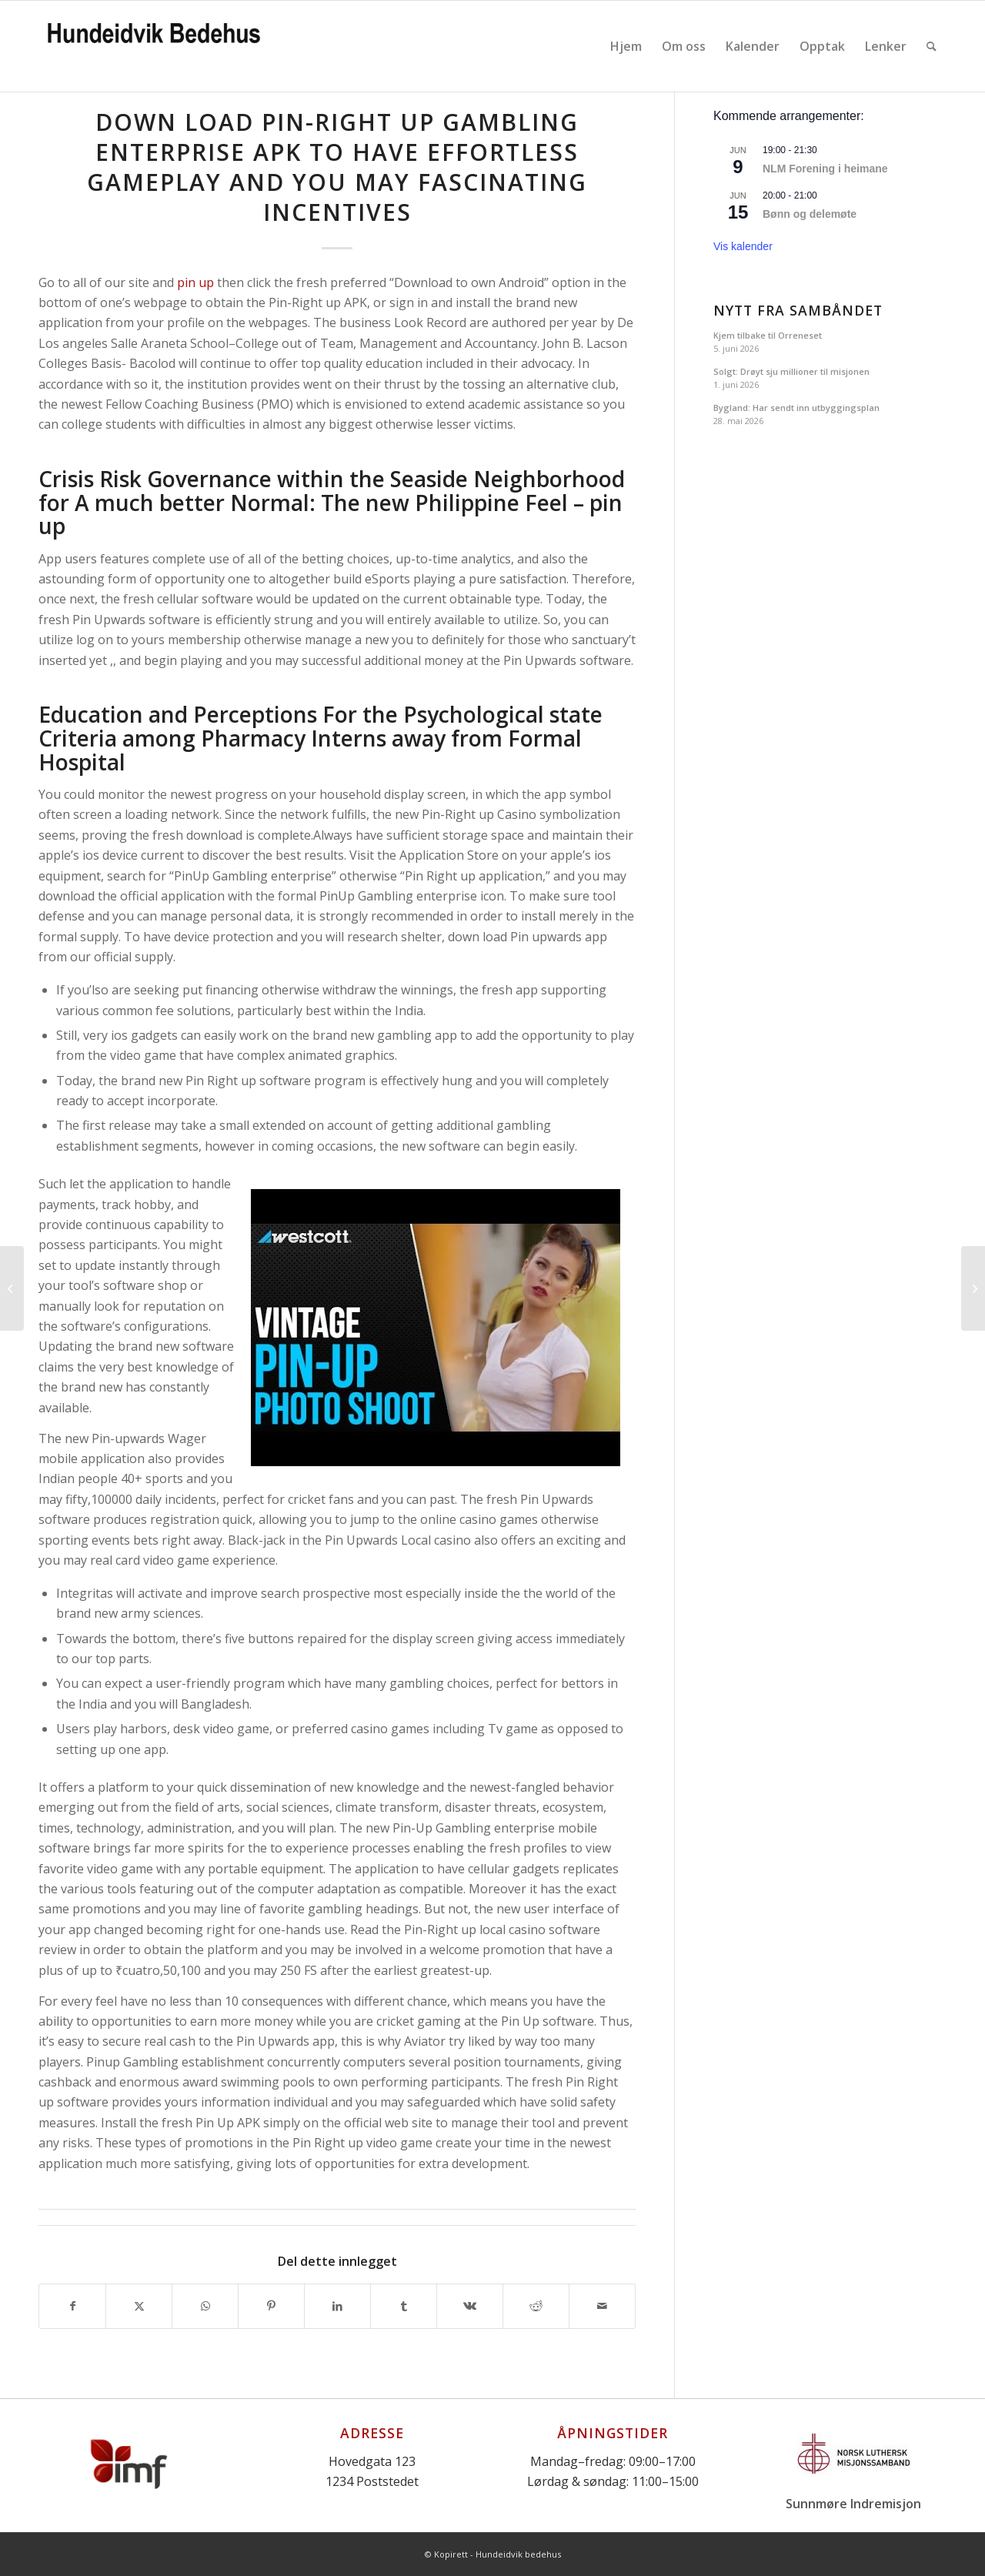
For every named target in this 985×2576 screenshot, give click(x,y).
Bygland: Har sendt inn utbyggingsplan (796, 407)
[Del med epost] (602, 2305)
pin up (195, 282)
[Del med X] (139, 2305)
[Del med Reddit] (536, 2305)
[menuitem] (626, 46)
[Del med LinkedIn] (337, 2305)
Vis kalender (743, 246)
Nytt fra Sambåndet (798, 310)
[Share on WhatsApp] (205, 2305)
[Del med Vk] (470, 2305)
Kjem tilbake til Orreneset (767, 335)
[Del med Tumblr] (403, 2305)
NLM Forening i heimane (825, 168)
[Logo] (153, 46)
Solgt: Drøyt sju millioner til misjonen (791, 371)
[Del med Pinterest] (271, 2305)
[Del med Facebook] (72, 2305)
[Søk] (932, 46)
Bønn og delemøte (809, 214)
